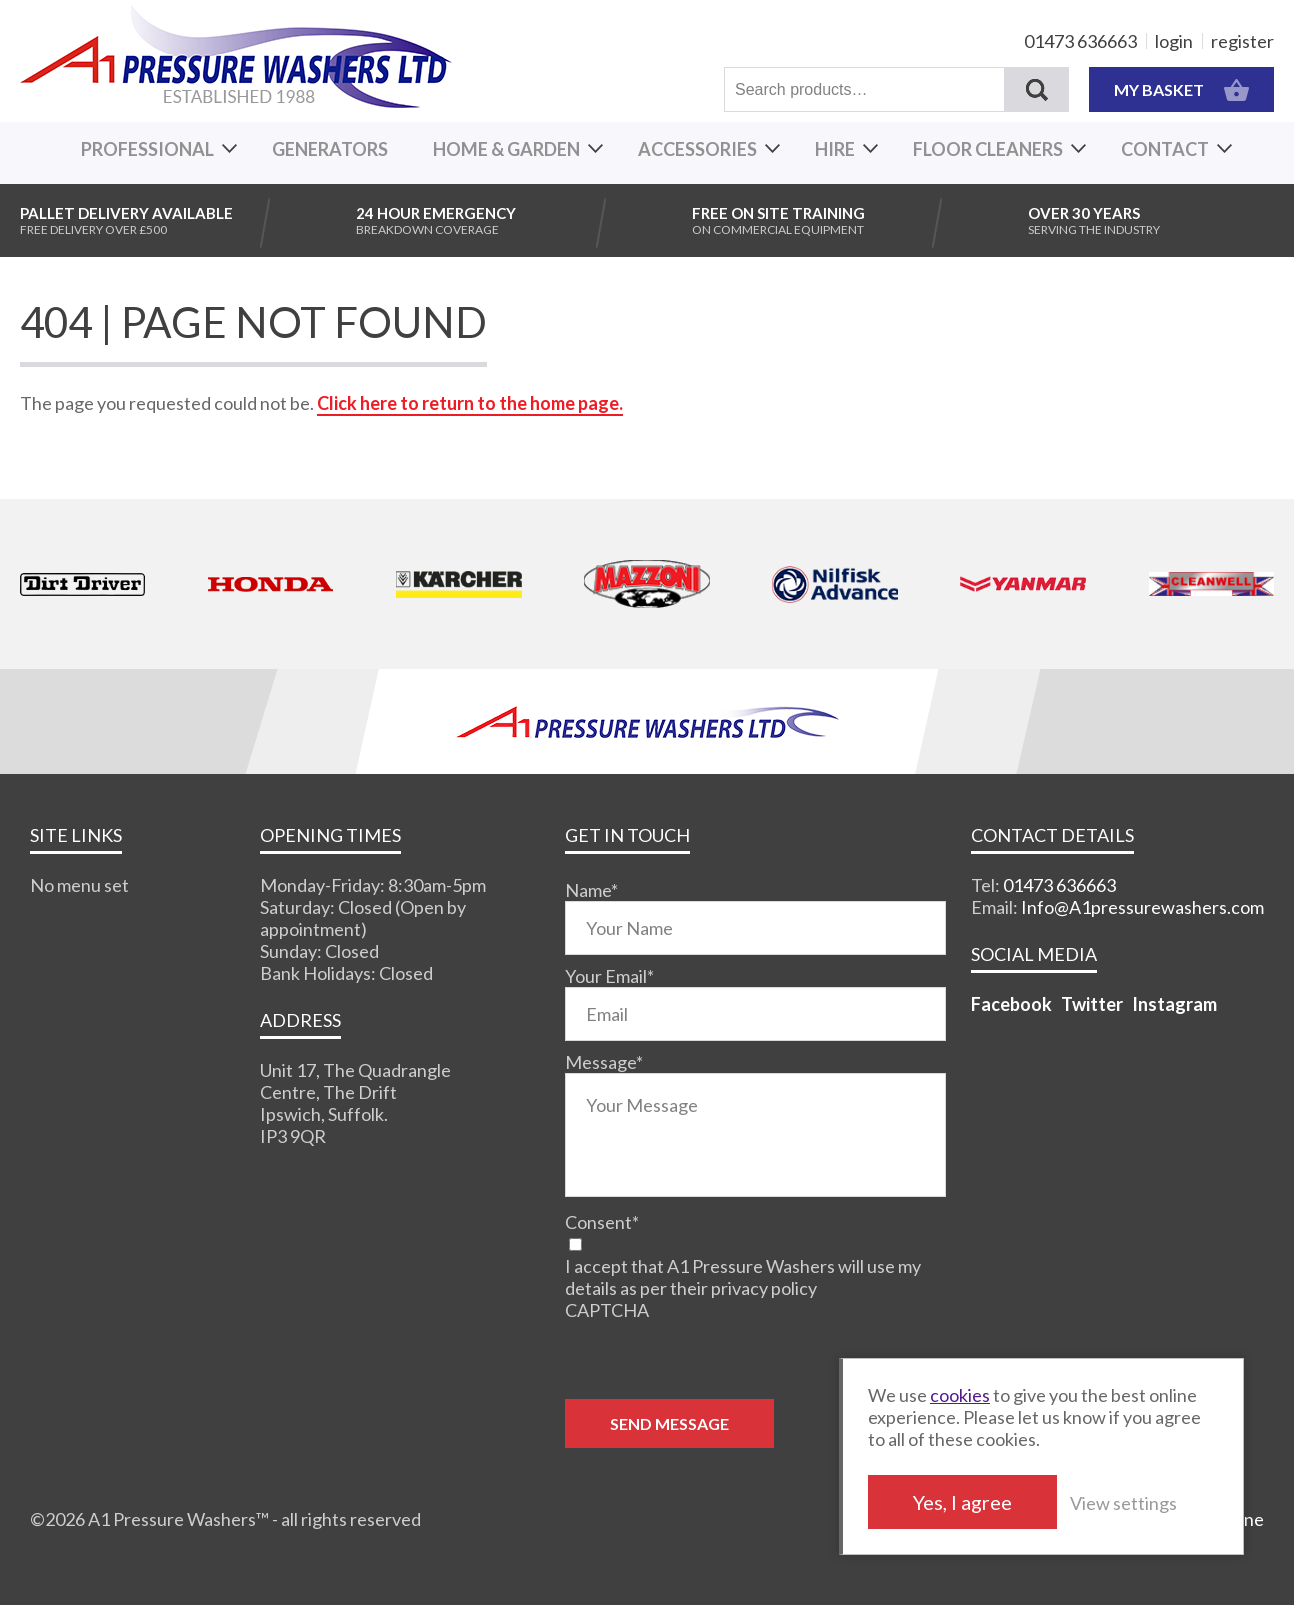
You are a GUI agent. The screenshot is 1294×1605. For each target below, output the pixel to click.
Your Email (609, 976)
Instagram (1174, 1004)
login (1174, 41)
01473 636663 (1080, 41)
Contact (1165, 149)
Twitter (1092, 1004)
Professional (147, 149)
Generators (330, 149)
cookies (960, 1395)
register (1242, 41)
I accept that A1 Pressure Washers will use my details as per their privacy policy (743, 1277)
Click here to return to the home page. (470, 403)
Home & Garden (506, 149)
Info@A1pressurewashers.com (1142, 907)
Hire (835, 149)
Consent (602, 1222)
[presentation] (717, 1360)
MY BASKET (1181, 89)
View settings (1123, 1503)
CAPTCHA (607, 1310)
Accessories (697, 149)
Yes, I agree (962, 1502)
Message (604, 1062)
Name (591, 890)
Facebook (1011, 1004)
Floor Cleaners (988, 149)
